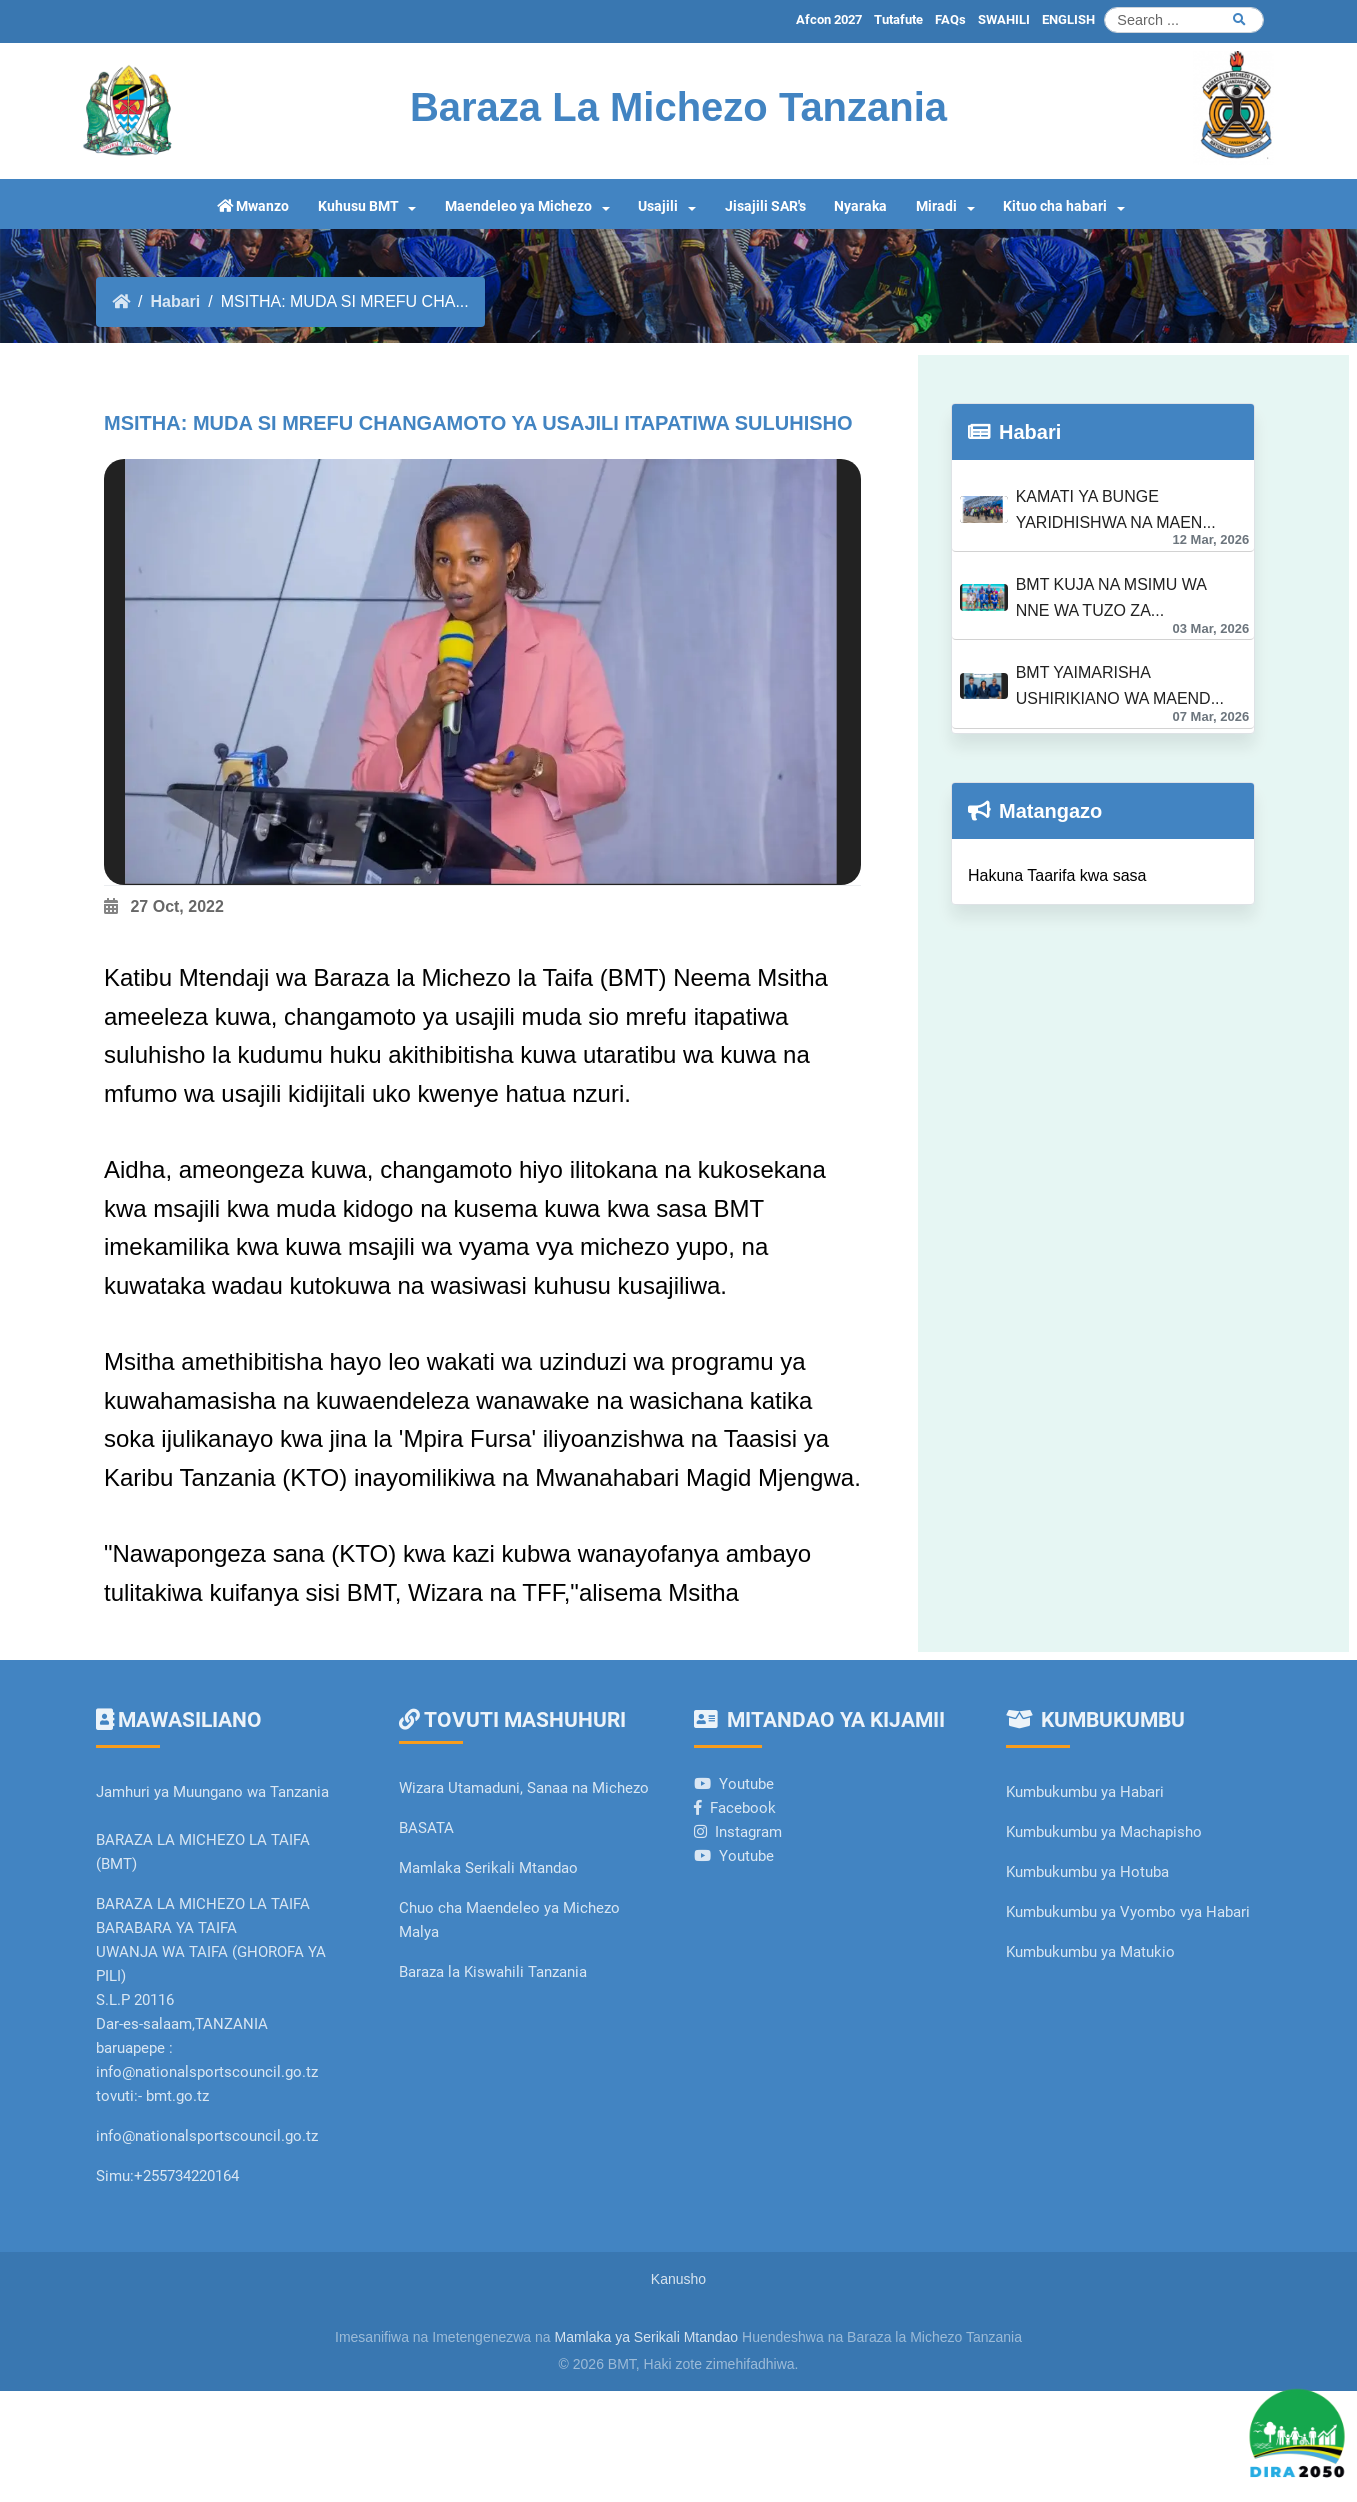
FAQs (950, 19)
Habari (175, 301)
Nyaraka (860, 206)
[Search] (1184, 20)
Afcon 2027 (829, 19)
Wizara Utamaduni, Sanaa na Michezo (524, 1788)
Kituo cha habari (1055, 206)
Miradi (936, 206)
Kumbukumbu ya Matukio (1090, 1952)
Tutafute (898, 19)
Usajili (658, 206)
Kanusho (678, 2279)
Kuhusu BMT (358, 206)
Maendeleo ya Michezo (518, 206)
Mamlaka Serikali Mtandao (488, 1868)
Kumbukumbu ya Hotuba (1087, 1872)
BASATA (426, 1828)
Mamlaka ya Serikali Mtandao (647, 2337)
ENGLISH (1068, 19)
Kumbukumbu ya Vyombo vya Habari (1128, 1912)
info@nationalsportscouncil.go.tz (207, 2136)
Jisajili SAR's (765, 206)
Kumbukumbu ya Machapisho (1106, 1832)
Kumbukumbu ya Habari (1085, 1792)
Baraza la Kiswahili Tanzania (493, 1972)
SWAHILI (1004, 19)
